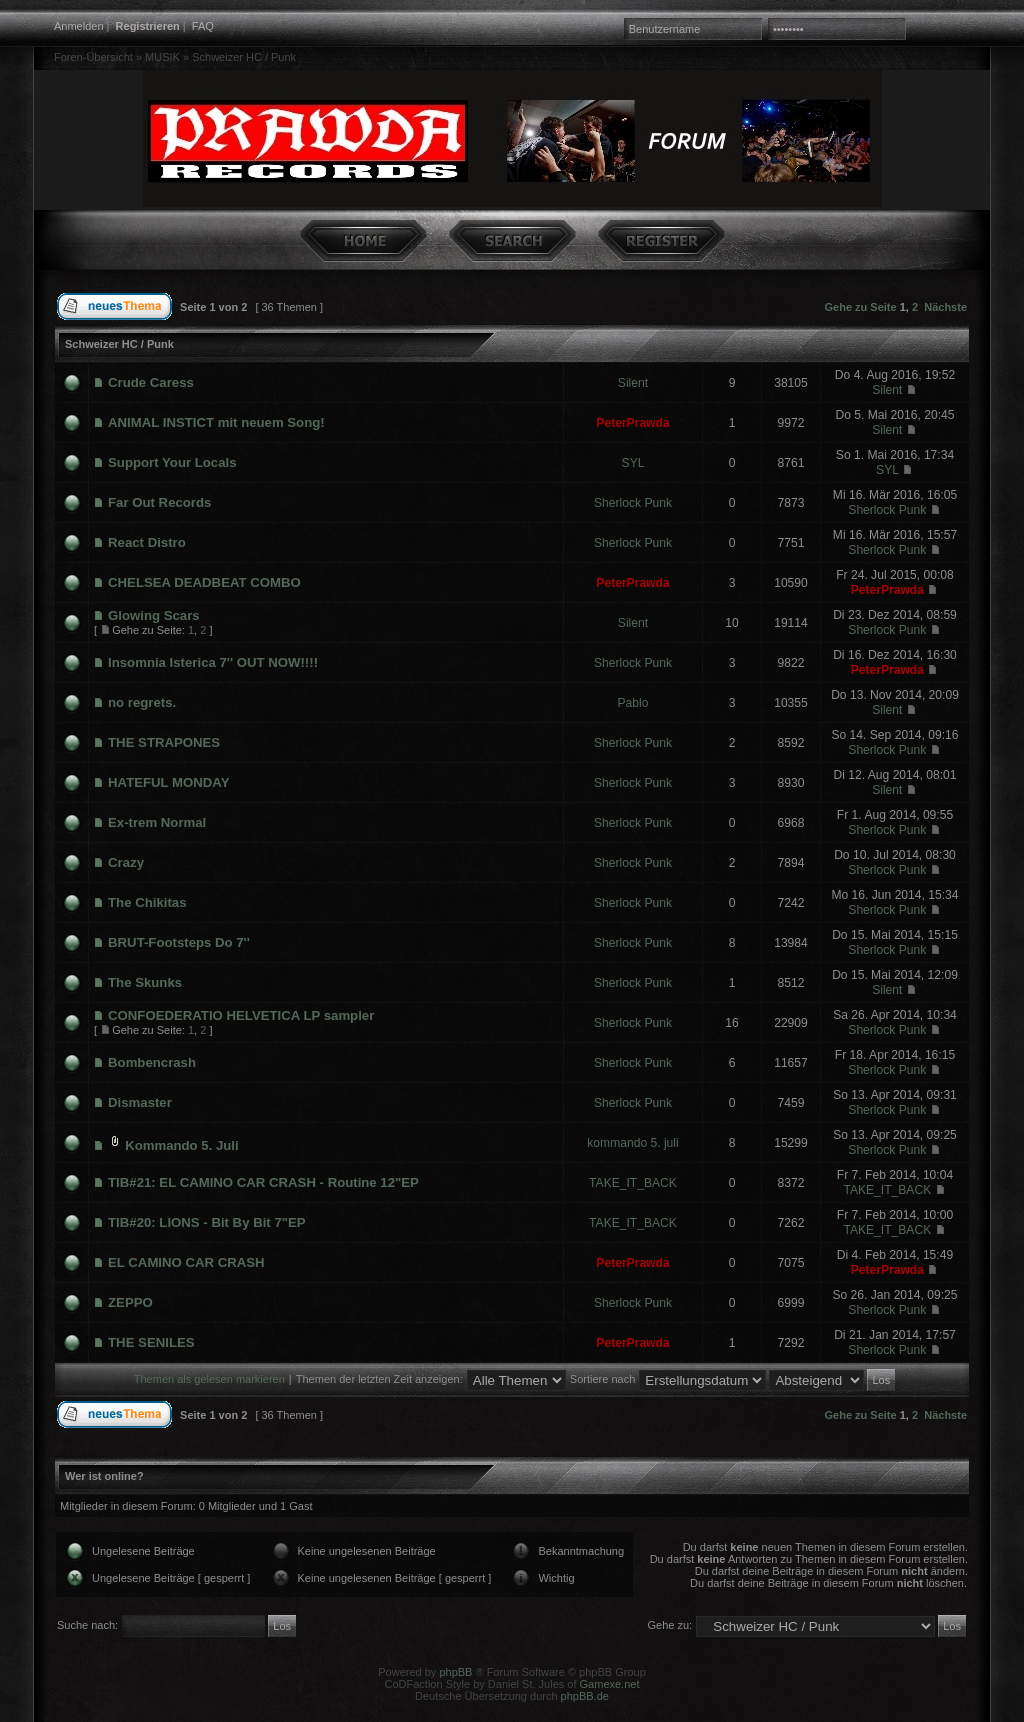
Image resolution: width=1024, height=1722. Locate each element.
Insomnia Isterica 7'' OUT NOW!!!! (213, 662)
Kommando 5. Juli (182, 1145)
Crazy (126, 862)
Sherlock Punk (633, 503)
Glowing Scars (154, 615)
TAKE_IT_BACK (633, 1183)
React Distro (147, 542)
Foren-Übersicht (93, 57)
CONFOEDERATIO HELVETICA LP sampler (241, 1015)
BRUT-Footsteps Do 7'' (179, 942)
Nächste (945, 307)
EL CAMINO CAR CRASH (186, 1262)
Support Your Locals (172, 462)
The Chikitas (147, 902)
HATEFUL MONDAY (168, 782)
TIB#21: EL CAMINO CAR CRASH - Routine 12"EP (263, 1182)
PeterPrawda (632, 423)
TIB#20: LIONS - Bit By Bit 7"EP (207, 1222)
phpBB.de (585, 1696)
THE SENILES (151, 1342)
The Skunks (145, 982)
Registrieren (148, 26)
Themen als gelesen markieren (209, 1379)
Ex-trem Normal (157, 822)
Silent (633, 383)
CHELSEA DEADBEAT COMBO (204, 582)
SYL (633, 463)
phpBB (455, 1672)
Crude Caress (151, 382)
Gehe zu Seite (861, 307)
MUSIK (162, 57)
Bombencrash (152, 1062)
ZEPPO (130, 1302)
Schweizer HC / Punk (244, 57)
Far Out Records (159, 502)
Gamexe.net (610, 1684)
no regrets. (142, 702)
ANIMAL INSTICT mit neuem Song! (216, 422)
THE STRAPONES (164, 742)
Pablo (633, 703)
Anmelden (79, 26)
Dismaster (140, 1102)
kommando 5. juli (632, 1143)
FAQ (203, 26)
